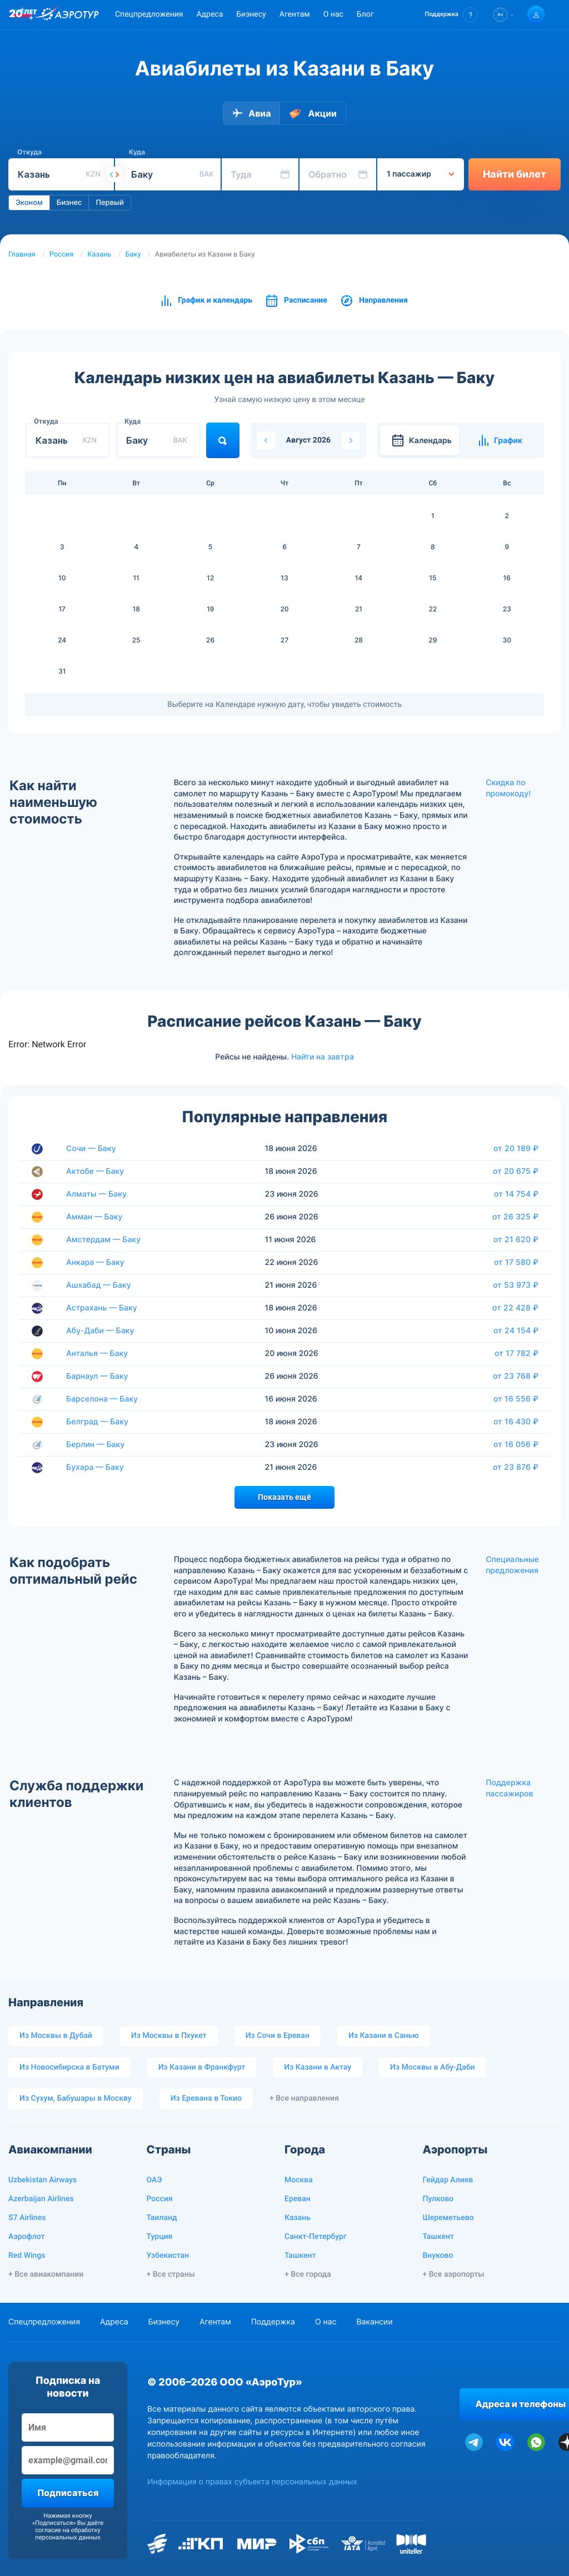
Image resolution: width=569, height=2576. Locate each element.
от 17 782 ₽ (516, 1353)
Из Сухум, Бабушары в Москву (75, 2098)
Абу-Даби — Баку (100, 1330)
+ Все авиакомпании (45, 2274)
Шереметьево (448, 2217)
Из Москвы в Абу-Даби (432, 2067)
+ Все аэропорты (454, 2274)
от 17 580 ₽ (516, 1262)
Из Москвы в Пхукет (169, 2035)
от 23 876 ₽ (515, 1467)
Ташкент (300, 2255)
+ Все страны (171, 2274)
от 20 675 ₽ (515, 1171)
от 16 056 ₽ (515, 1444)
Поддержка (273, 2322)
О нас (333, 14)
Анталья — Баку (97, 1353)
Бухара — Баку (95, 1467)
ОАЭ (154, 2180)
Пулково (438, 2199)
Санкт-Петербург (315, 2236)
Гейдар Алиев (448, 2180)
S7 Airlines (27, 2217)
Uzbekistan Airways (42, 2180)
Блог (365, 14)
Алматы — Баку (96, 1194)
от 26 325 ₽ (515, 1216)
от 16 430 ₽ (515, 1421)
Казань (99, 254)
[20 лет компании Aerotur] (22, 15)
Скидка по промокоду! (508, 788)
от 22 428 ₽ (515, 1307)
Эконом (29, 202)
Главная (22, 254)
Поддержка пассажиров (509, 1788)
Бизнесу (251, 14)
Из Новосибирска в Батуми (69, 2067)
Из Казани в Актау (317, 2067)
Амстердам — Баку (103, 1239)
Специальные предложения (512, 1565)
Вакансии (374, 2322)
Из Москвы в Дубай (55, 2035)
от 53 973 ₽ (515, 1285)
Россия (61, 254)
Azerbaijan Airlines (41, 2199)
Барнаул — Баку (97, 1376)
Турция (160, 2236)
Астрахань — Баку (101, 1308)
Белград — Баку (97, 1422)
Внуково (438, 2255)
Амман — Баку (94, 1217)
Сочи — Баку (91, 1148)
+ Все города (307, 2274)
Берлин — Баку (95, 1444)
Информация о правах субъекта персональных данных (252, 2482)
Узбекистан (168, 2255)
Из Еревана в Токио (206, 2098)
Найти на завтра (322, 1056)
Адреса (209, 14)
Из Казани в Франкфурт (202, 2067)
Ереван (297, 2199)
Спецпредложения (149, 14)
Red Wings (26, 2255)
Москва (298, 2180)
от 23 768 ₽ (515, 1376)
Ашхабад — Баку (98, 1285)
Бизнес (69, 202)
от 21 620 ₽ (515, 1239)
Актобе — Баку (95, 1171)
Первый (109, 202)
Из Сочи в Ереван (278, 2035)
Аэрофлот (26, 2236)
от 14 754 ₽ (516, 1193)
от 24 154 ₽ (515, 1330)
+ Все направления (304, 2098)
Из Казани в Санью (383, 2035)
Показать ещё (284, 1497)
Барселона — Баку (102, 1399)
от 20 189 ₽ (515, 1148)
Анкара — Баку (95, 1262)
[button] (451, 14)
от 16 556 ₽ (515, 1398)
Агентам (294, 14)
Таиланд (162, 2217)
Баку (133, 254)
